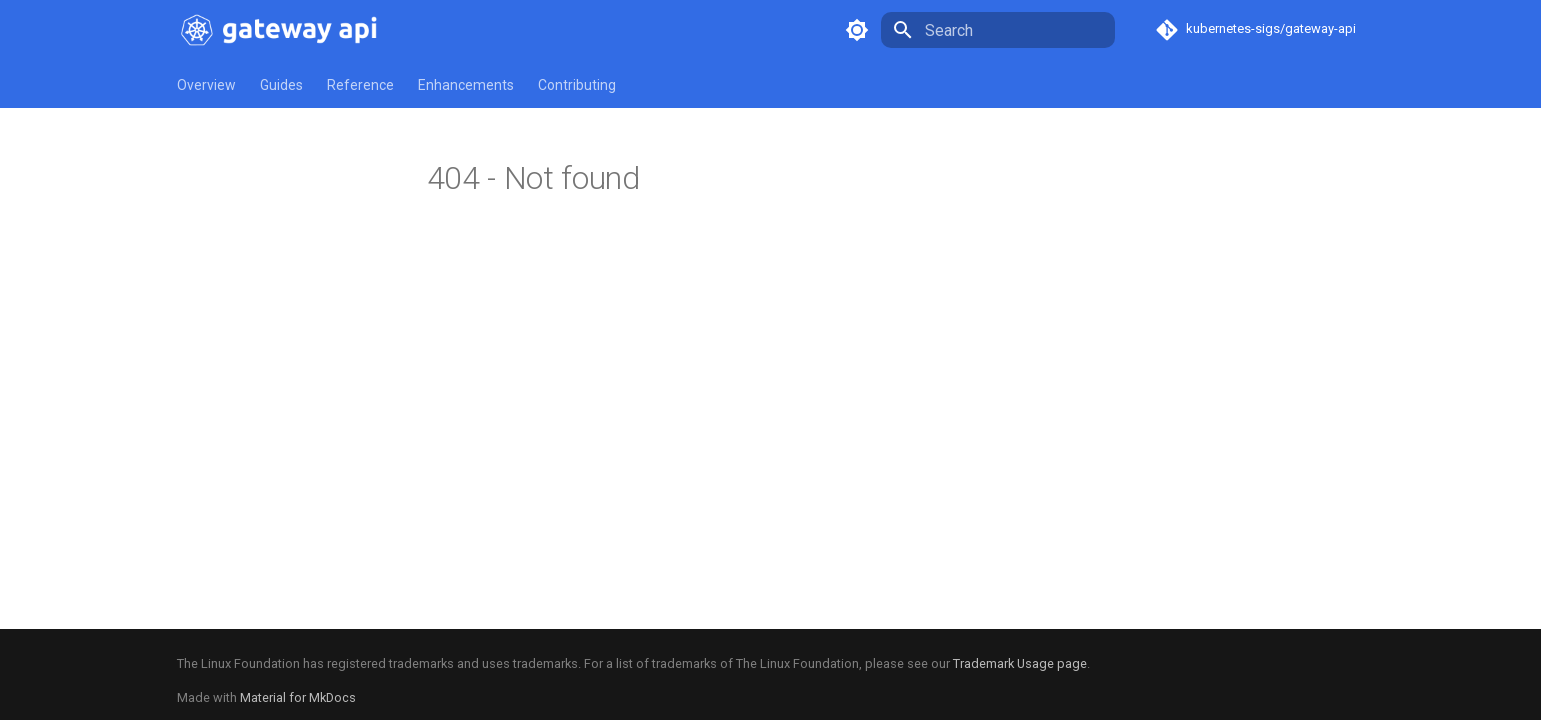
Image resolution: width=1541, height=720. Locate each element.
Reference (360, 85)
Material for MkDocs (298, 697)
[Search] (998, 30)
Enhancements (466, 85)
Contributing (577, 85)
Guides (281, 85)
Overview (206, 85)
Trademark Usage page (1020, 663)
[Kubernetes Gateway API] (284, 30)
